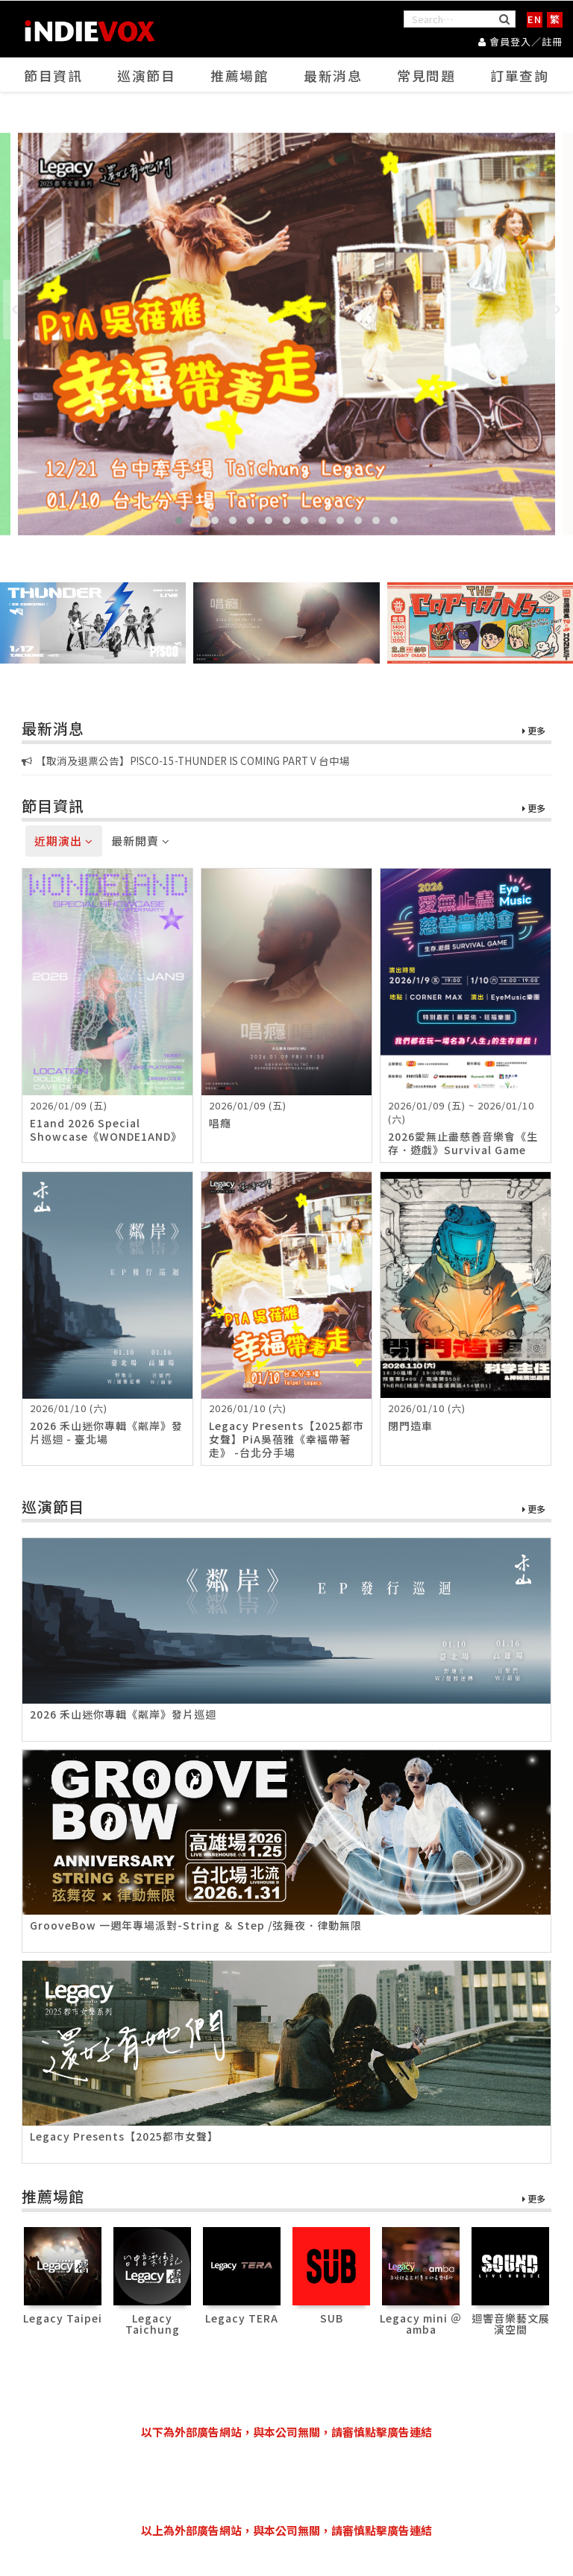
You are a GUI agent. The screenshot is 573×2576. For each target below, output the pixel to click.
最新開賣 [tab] (140, 840)
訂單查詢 (520, 75)
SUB (331, 2318)
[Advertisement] (293, 2481)
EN (534, 19)
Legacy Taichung (152, 2324)
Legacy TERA (241, 2318)
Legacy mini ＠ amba (421, 2324)
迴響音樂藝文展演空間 (511, 2324)
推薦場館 (240, 75)
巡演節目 (147, 75)
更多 (533, 731)
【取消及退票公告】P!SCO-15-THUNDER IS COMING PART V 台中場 (186, 760)
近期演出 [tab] (63, 840)
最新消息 (333, 75)
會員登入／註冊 (520, 41)
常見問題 (427, 75)
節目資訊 (54, 75)
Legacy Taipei (62, 2318)
